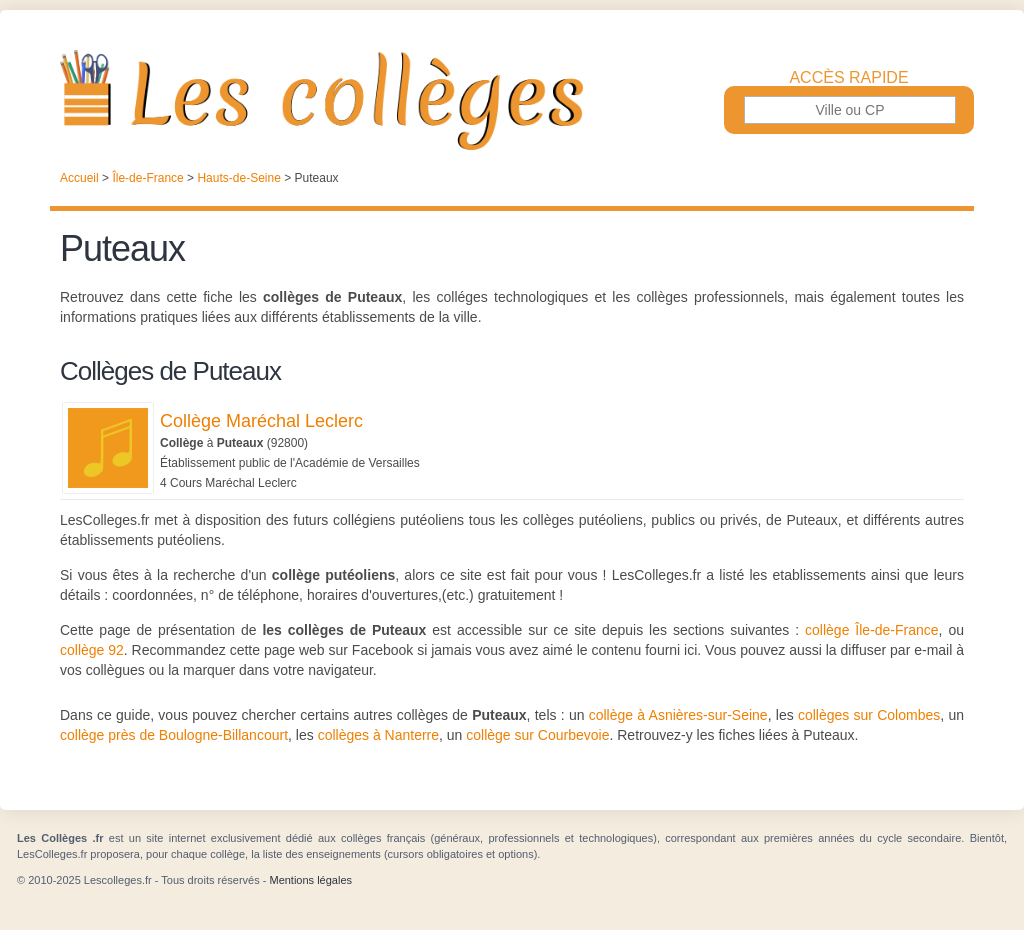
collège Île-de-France (872, 630)
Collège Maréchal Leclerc (261, 421)
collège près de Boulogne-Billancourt (174, 735)
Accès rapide (848, 78)
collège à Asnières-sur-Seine (678, 715)
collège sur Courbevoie (537, 735)
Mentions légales (310, 880)
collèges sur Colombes (869, 715)
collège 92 (92, 650)
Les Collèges (512, 100)
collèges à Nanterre (378, 735)
